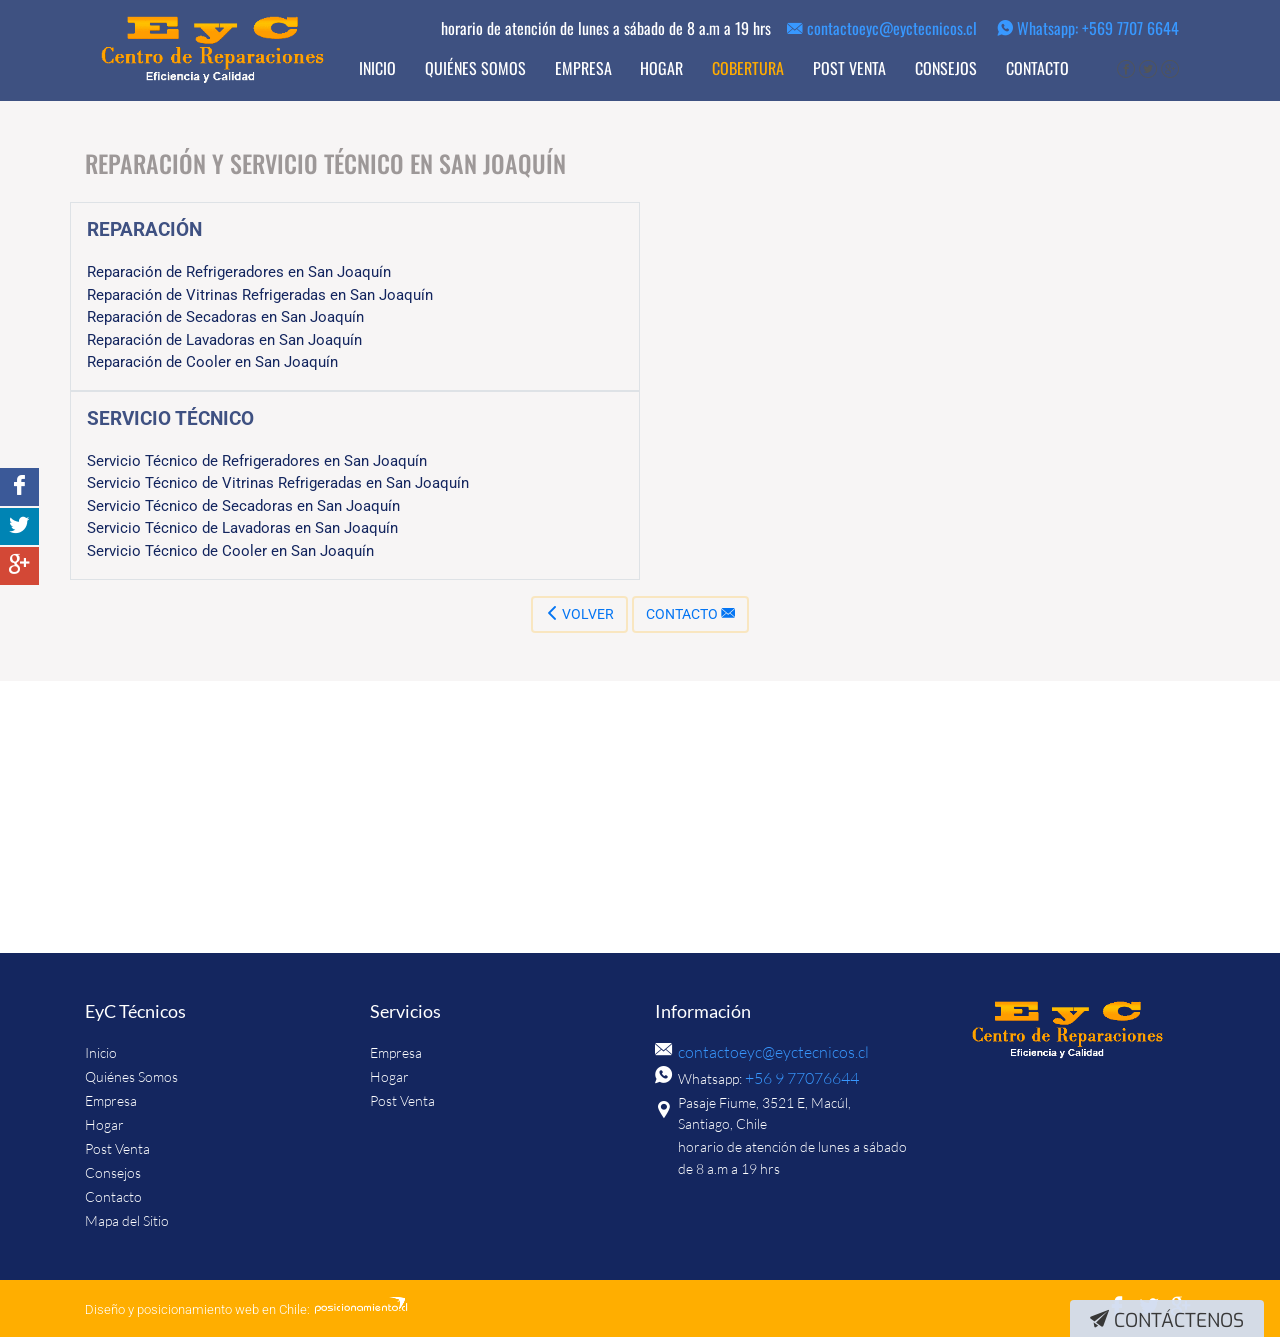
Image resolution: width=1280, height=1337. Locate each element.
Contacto (1037, 68)
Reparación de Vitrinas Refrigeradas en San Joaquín (260, 295)
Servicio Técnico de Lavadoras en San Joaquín (242, 528)
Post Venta (849, 68)
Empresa (583, 68)
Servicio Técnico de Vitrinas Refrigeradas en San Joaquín (278, 483)
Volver (579, 614)
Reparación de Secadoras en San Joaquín (225, 317)
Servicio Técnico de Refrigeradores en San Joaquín (257, 461)
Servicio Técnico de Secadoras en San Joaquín (243, 506)
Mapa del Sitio (127, 1220)
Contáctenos (1167, 1320)
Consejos (946, 68)
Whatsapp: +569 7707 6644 (1088, 28)
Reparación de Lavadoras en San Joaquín (224, 340)
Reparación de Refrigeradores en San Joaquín (239, 272)
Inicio (377, 68)
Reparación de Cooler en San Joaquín (212, 362)
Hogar (661, 68)
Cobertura (748, 68)
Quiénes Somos (475, 68)
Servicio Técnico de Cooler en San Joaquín (230, 551)
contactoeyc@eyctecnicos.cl (882, 28)
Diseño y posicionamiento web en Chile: (197, 1309)
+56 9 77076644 (796, 1078)
